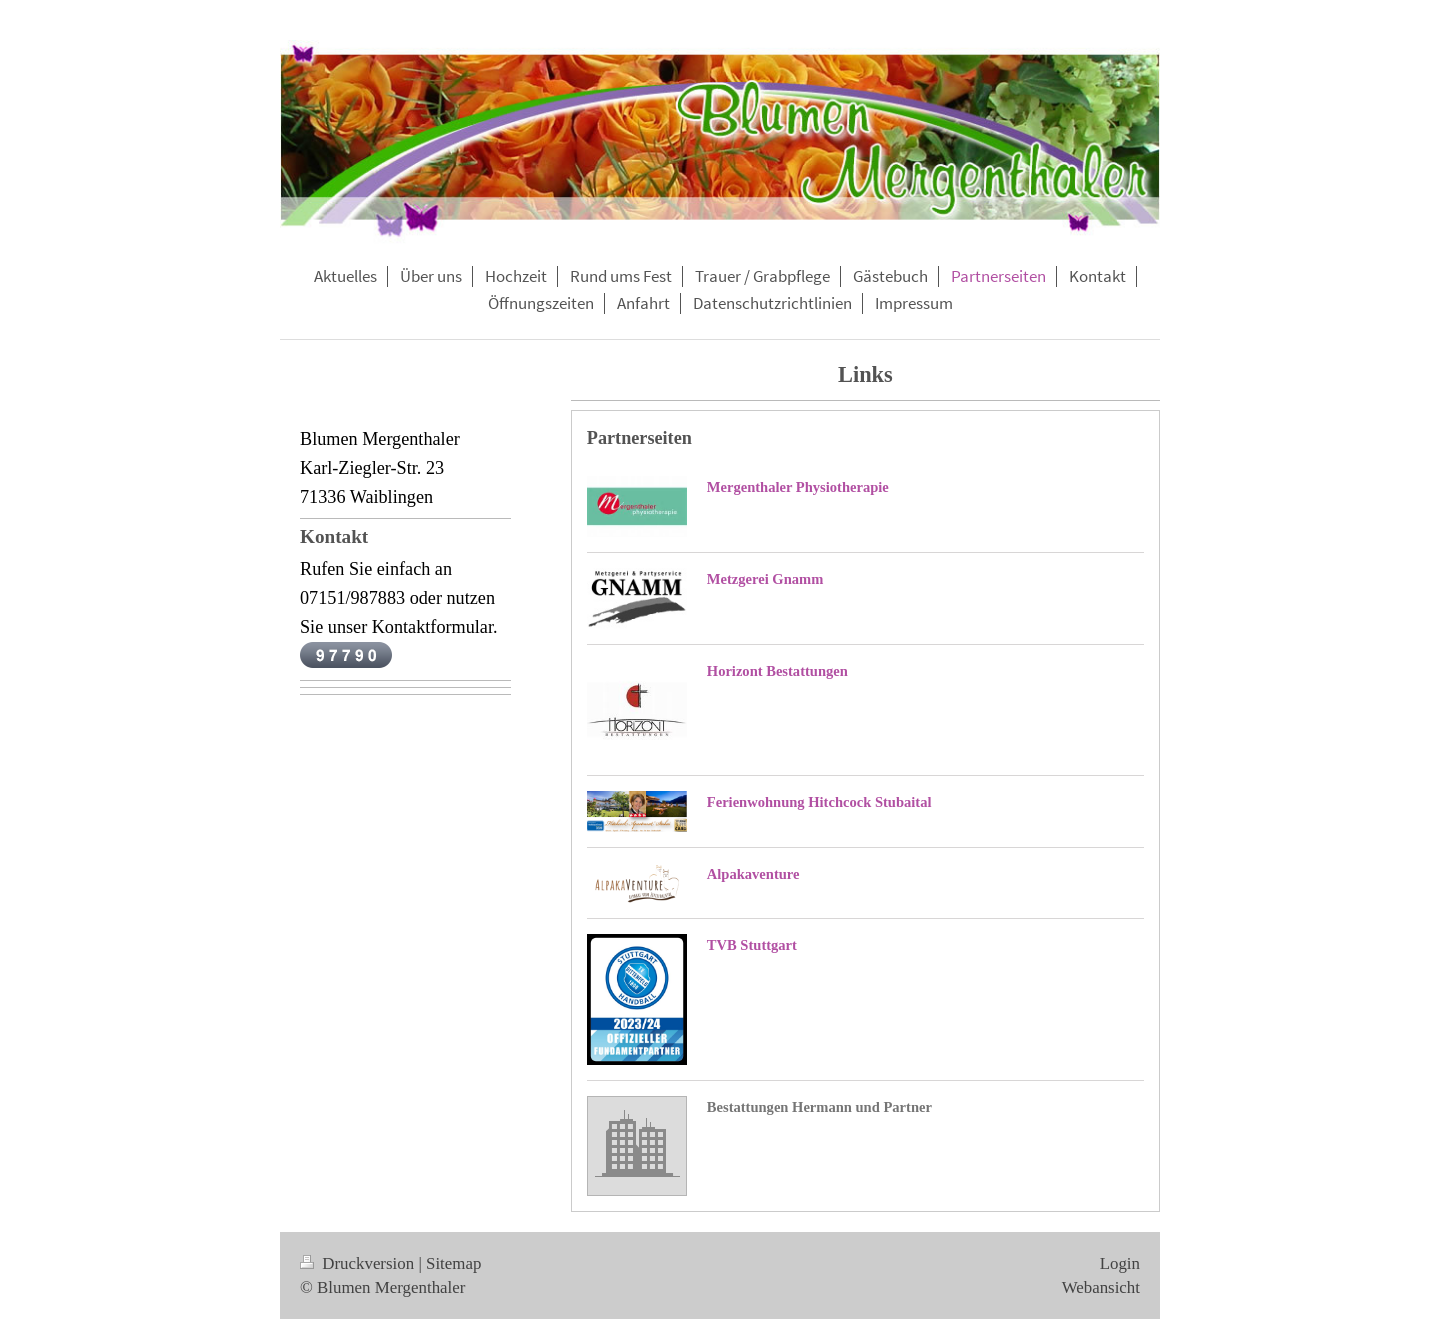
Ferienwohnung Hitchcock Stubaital (819, 802)
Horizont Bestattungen (777, 671)
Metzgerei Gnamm (765, 579)
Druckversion (359, 1263)
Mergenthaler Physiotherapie (798, 487)
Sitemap (453, 1263)
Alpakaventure (753, 874)
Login (1120, 1263)
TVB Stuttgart (752, 945)
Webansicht (1101, 1287)
